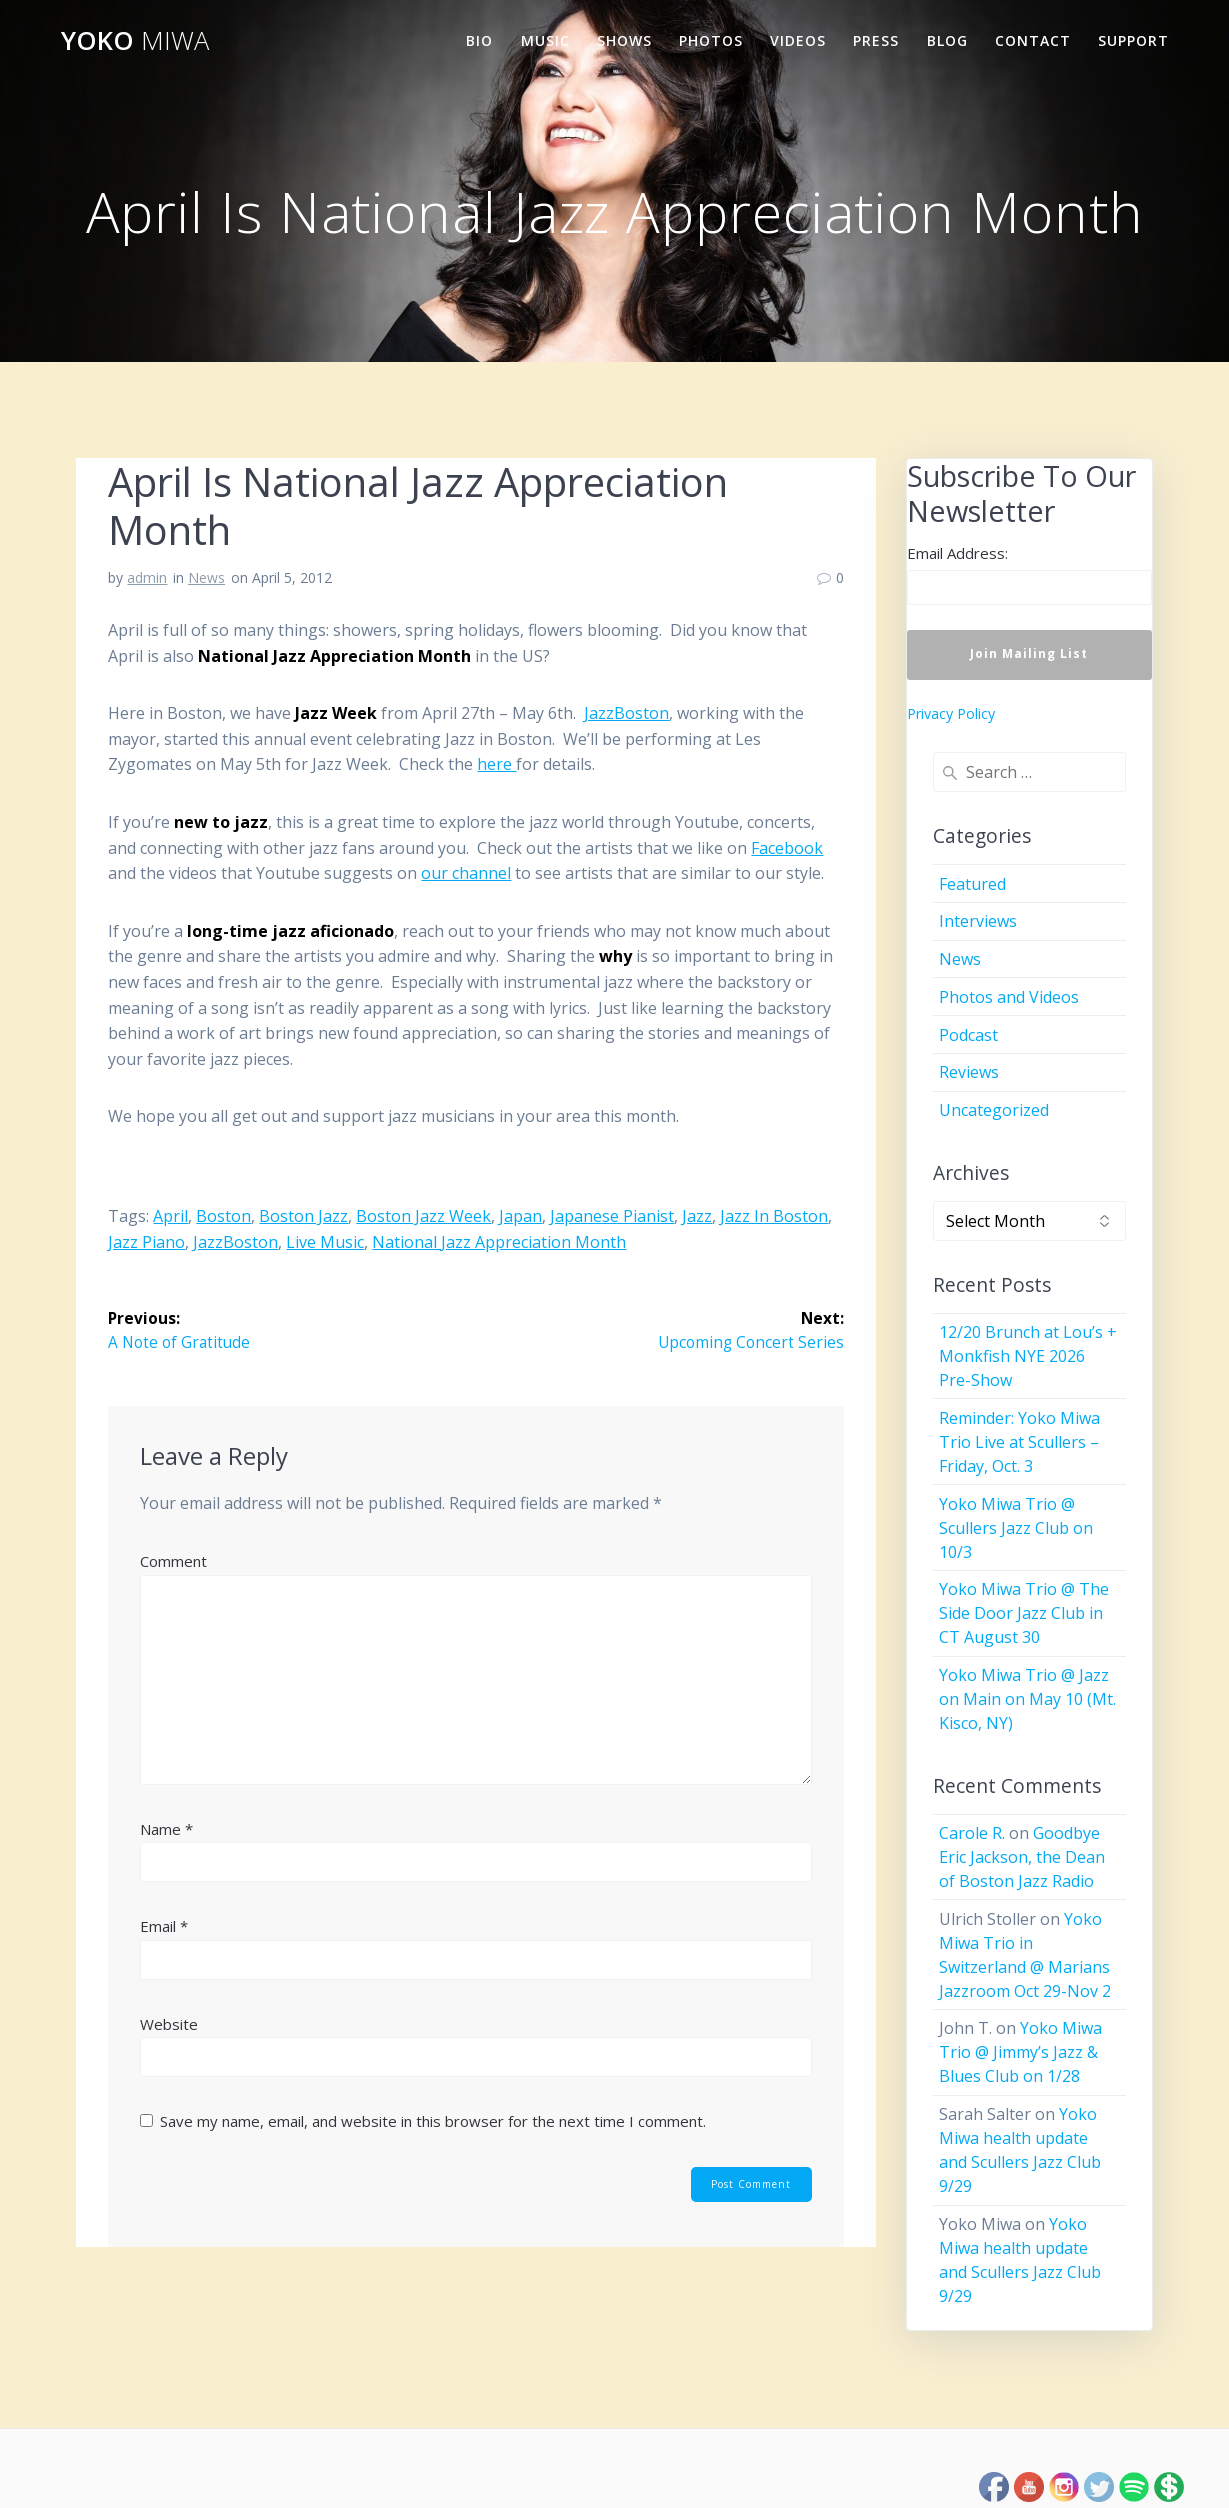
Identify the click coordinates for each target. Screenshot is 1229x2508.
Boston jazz (303, 1216)
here (496, 764)
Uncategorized (994, 1110)
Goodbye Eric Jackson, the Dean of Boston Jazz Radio (1022, 1857)
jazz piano (146, 1242)
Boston (223, 1216)
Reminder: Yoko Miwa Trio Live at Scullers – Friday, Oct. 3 (1019, 1442)
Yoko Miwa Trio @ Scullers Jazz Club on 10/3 (1016, 1528)
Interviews (978, 921)
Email (164, 1927)
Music (545, 40)
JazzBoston (626, 713)
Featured (972, 884)
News (206, 577)
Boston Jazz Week (423, 1216)
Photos (711, 40)
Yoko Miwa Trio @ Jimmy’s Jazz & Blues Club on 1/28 (1020, 2052)
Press (876, 40)
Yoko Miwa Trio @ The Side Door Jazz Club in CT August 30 (1024, 1613)
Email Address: (957, 553)
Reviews (969, 1072)
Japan (520, 1216)
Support (1133, 40)
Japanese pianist (612, 1216)
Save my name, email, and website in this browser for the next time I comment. (433, 2122)
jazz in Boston (774, 1216)
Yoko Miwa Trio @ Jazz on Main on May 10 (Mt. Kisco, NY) (1027, 1699)
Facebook (787, 848)
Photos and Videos (1009, 997)
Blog (947, 40)
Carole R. (972, 1833)
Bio (479, 40)
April (170, 1216)
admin (147, 577)
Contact (1033, 40)
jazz (697, 1216)
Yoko (135, 41)
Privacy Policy (951, 713)
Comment (173, 1562)
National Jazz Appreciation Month (499, 1242)
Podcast (968, 1035)
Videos (798, 40)
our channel (466, 873)
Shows (624, 40)
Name (166, 1829)
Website (169, 2025)
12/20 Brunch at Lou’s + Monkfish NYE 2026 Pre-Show (1028, 1356)
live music (325, 1242)
